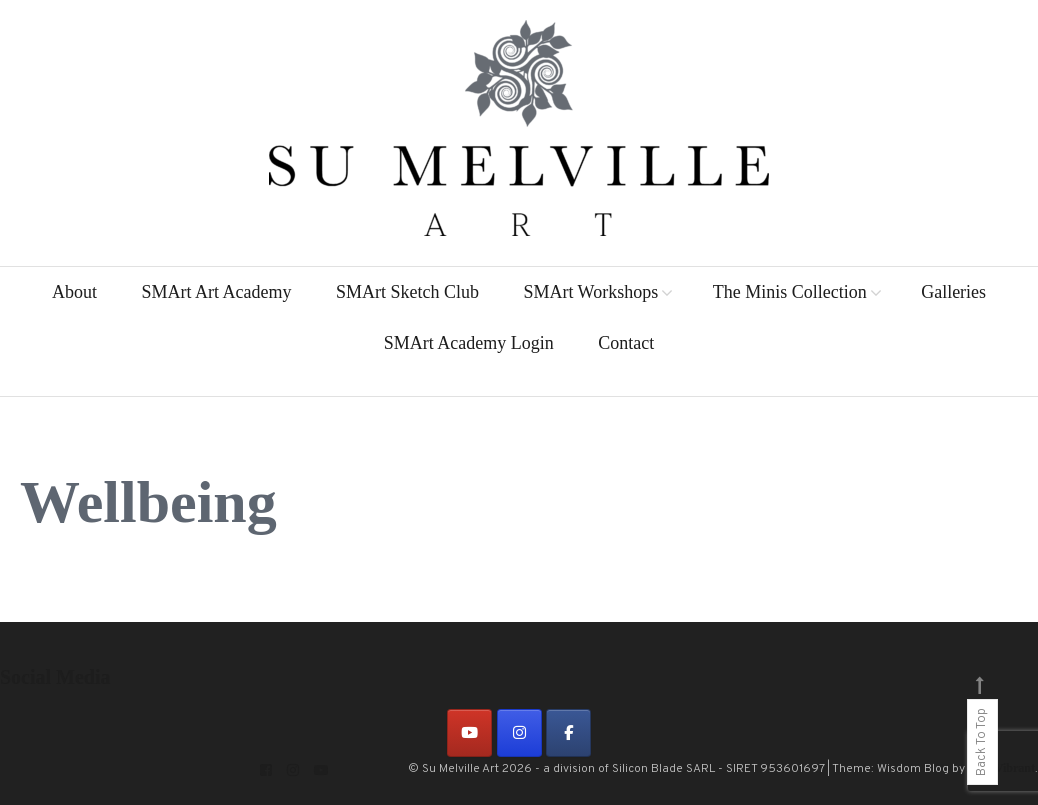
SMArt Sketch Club (407, 292)
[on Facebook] (568, 733)
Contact (626, 343)
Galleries (953, 292)
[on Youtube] (469, 733)
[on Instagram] (519, 733)
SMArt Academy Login (469, 343)
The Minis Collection (790, 292)
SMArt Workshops (590, 292)
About (74, 292)
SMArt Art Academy (216, 292)
